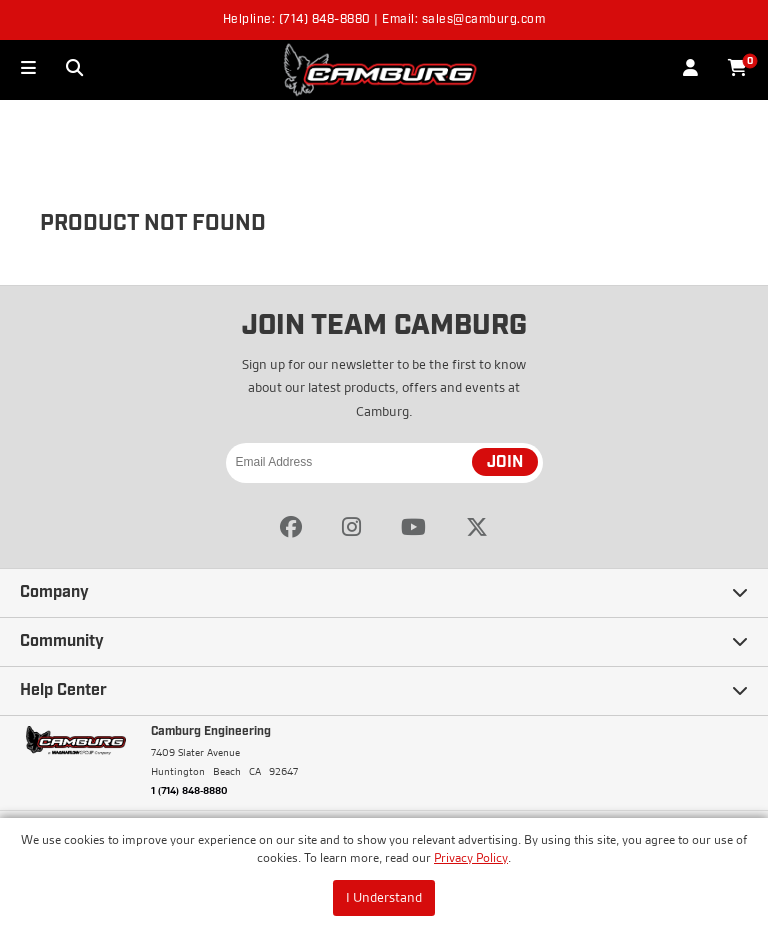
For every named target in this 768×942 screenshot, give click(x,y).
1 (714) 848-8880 (189, 790)
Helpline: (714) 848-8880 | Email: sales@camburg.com (384, 20)
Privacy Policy (471, 857)
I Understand (384, 897)
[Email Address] (384, 463)
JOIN (505, 463)
